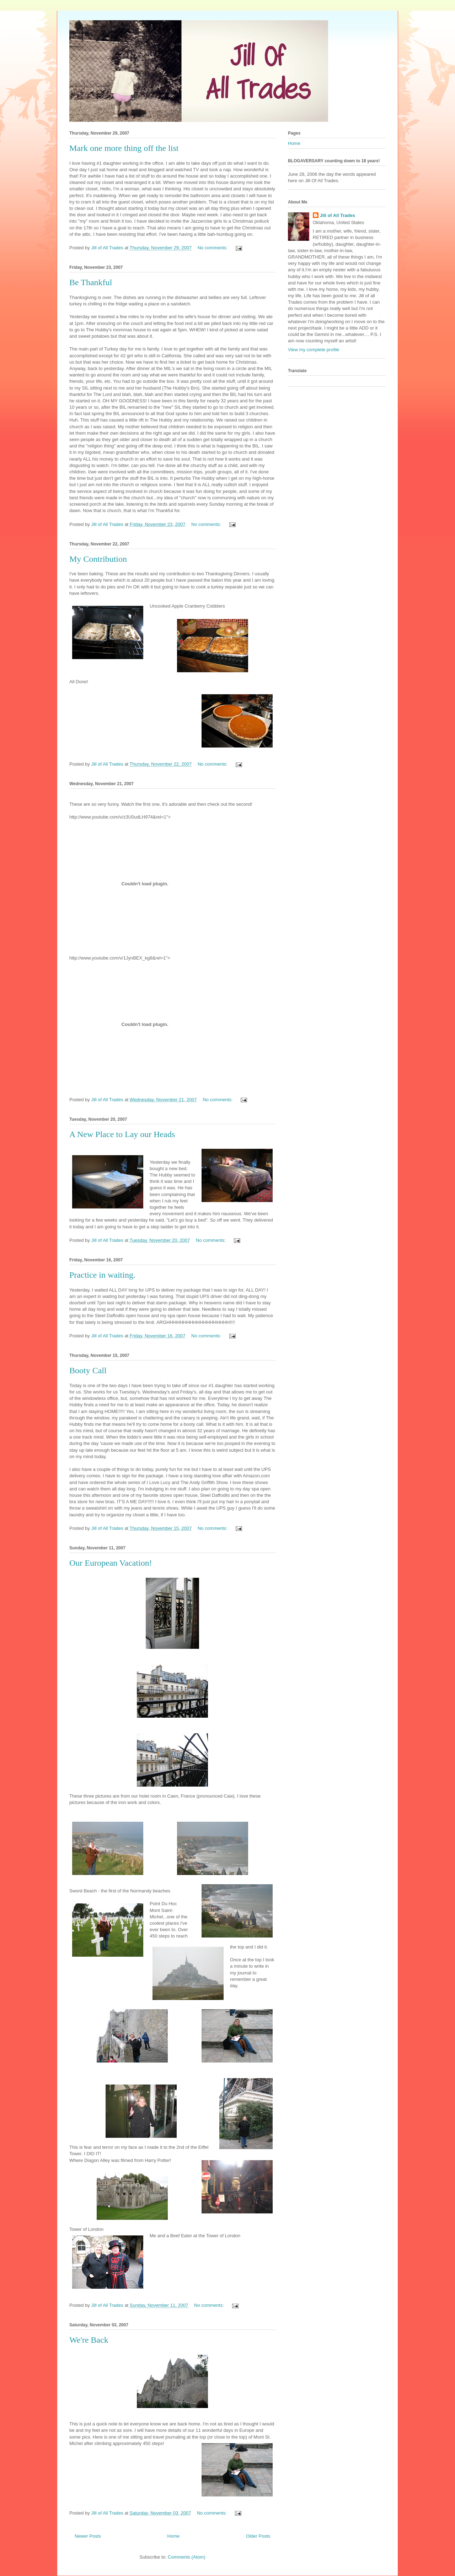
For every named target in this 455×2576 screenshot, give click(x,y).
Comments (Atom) (186, 2557)
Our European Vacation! (110, 1562)
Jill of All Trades (337, 215)
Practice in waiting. (102, 1274)
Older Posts (258, 2536)
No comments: (213, 247)
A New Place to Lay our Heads (122, 1134)
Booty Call (88, 1370)
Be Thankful (90, 282)
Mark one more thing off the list (124, 148)
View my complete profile (313, 349)
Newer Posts (88, 2536)
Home (173, 2536)
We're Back (88, 2339)
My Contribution (98, 559)
